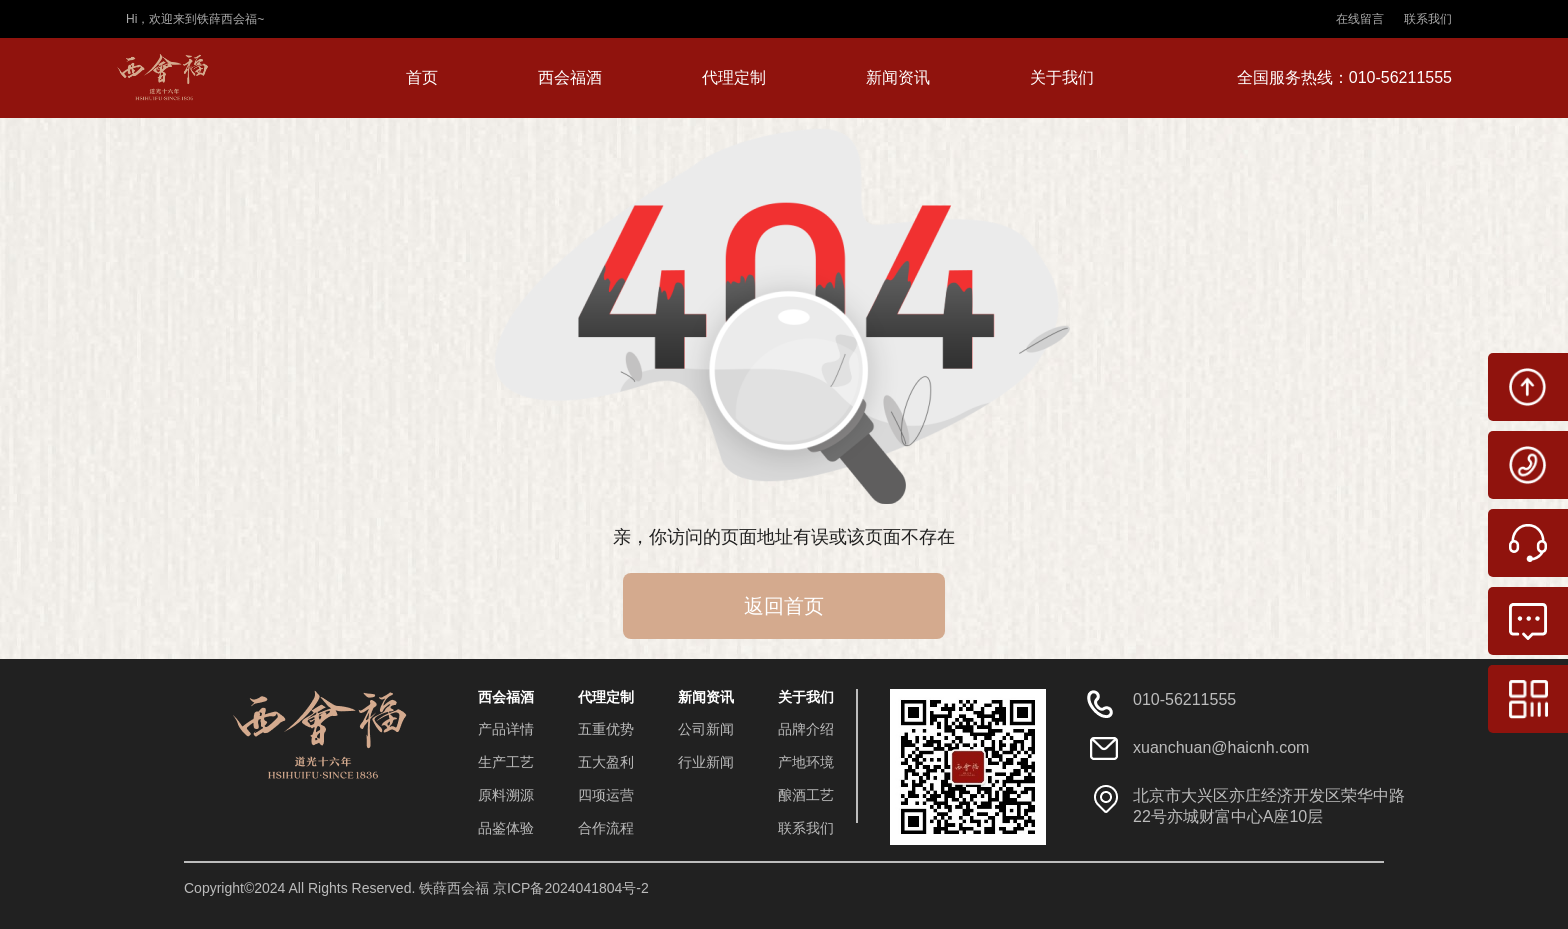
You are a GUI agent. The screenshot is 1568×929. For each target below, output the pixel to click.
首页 (422, 77)
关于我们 (1062, 77)
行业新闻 (706, 762)
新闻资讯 (898, 77)
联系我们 (1428, 19)
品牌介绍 (806, 729)
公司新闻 (706, 729)
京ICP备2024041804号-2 (571, 888)
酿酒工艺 (806, 795)
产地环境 (806, 762)
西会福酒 (570, 77)
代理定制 (734, 77)
